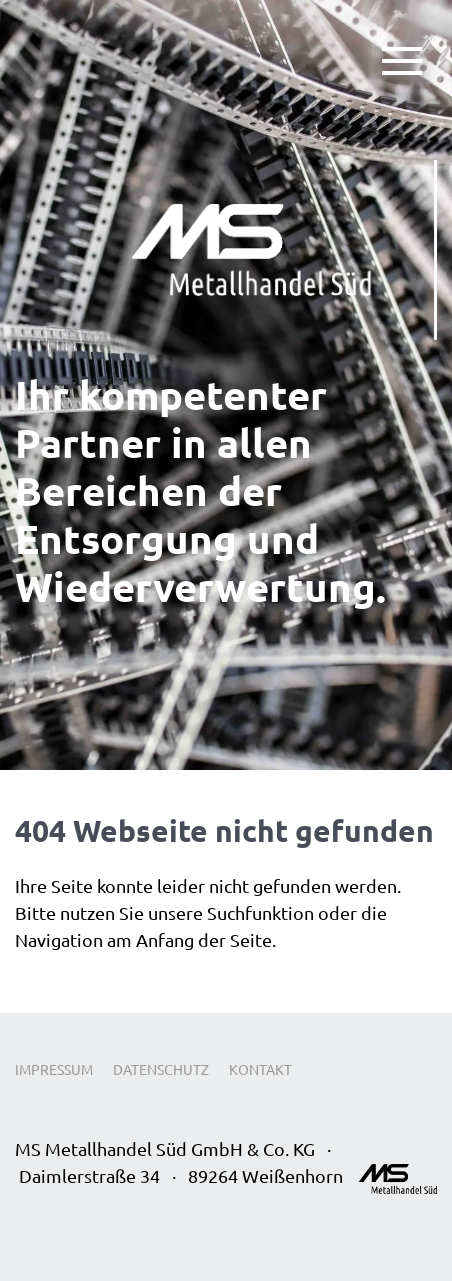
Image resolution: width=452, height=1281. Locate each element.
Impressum (54, 1069)
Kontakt (260, 1069)
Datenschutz (161, 1069)
